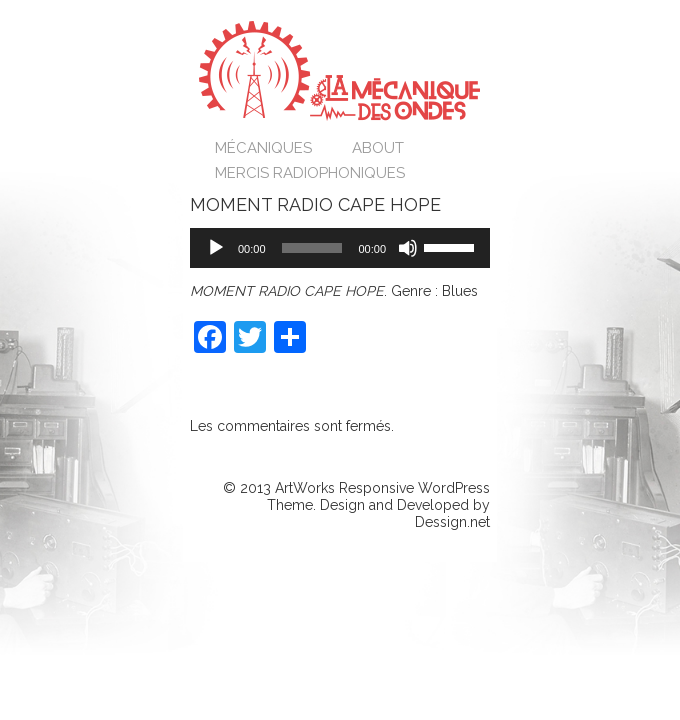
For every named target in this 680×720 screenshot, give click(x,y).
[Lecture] (216, 248)
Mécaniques (263, 148)
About (378, 148)
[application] (340, 248)
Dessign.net (452, 522)
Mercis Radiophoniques (310, 173)
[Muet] (408, 248)
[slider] (312, 248)
